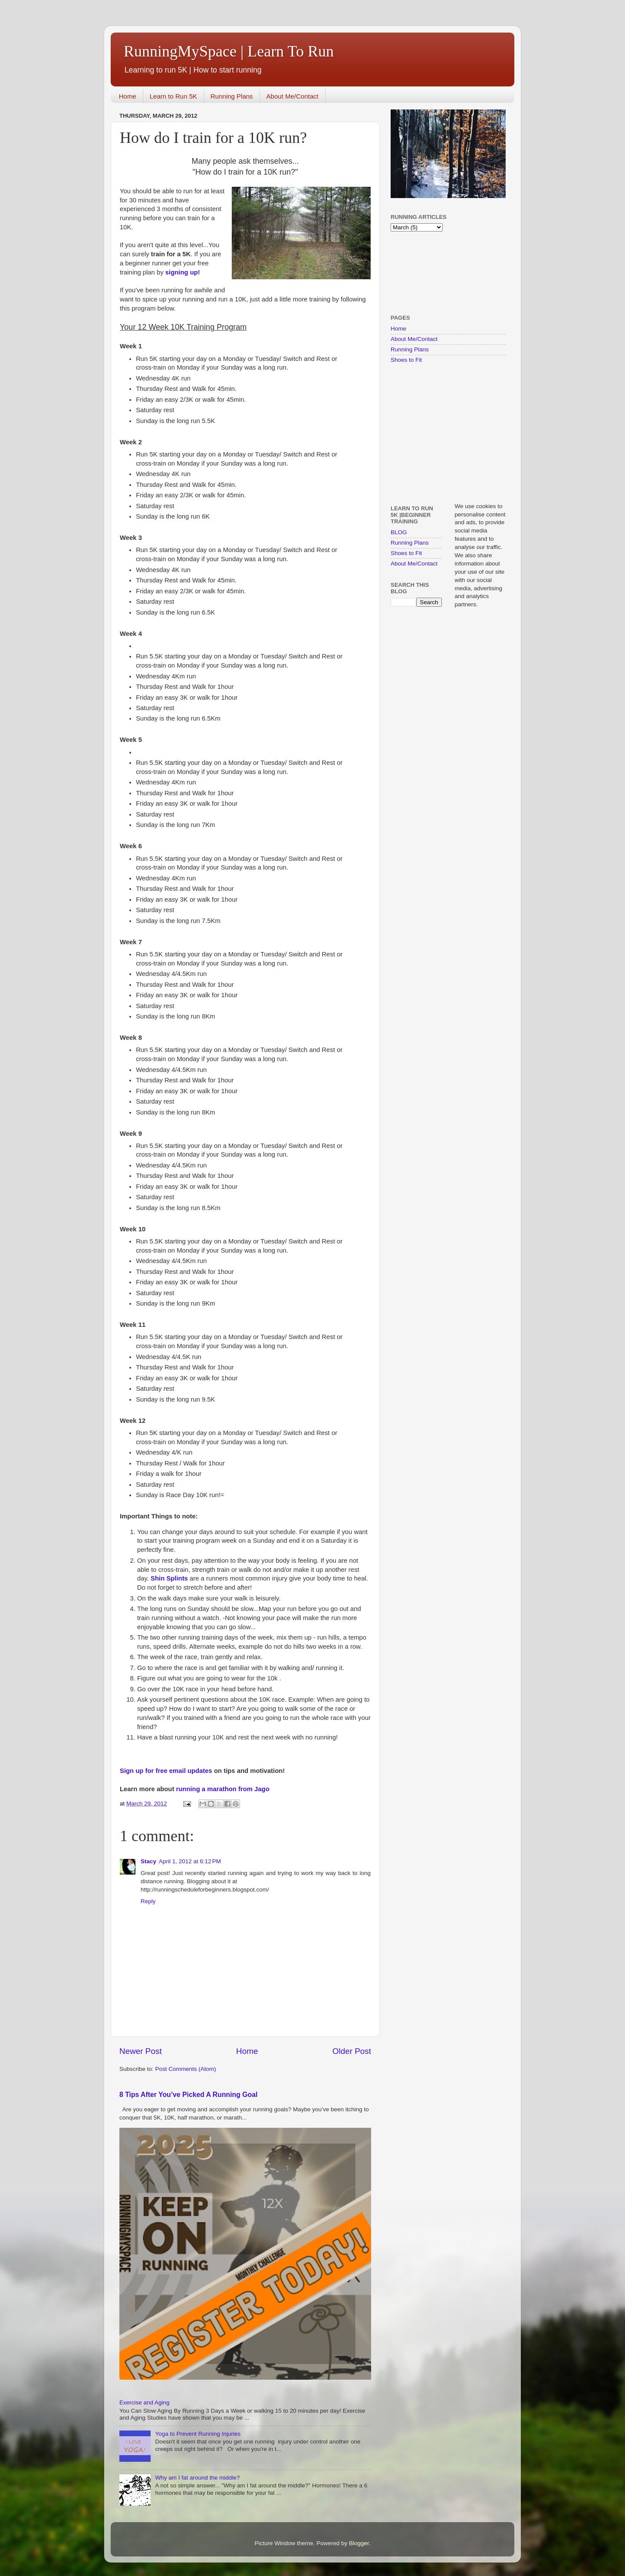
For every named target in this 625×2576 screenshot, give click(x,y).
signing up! (182, 272)
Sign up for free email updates (166, 1770)
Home (127, 96)
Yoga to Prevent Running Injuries (197, 2434)
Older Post (351, 2051)
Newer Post (140, 2051)
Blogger (359, 2543)
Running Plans (232, 96)
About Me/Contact (292, 96)
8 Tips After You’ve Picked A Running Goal (188, 2094)
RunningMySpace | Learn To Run (229, 51)
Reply (148, 1901)
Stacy (148, 1861)
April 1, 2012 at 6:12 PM (190, 1861)
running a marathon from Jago (223, 1789)
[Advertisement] (418, 272)
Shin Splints (169, 1578)
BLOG (399, 532)
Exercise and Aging (144, 2402)
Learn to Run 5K (173, 96)
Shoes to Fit (406, 360)
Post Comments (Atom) (185, 2069)
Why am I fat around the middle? (197, 2477)
